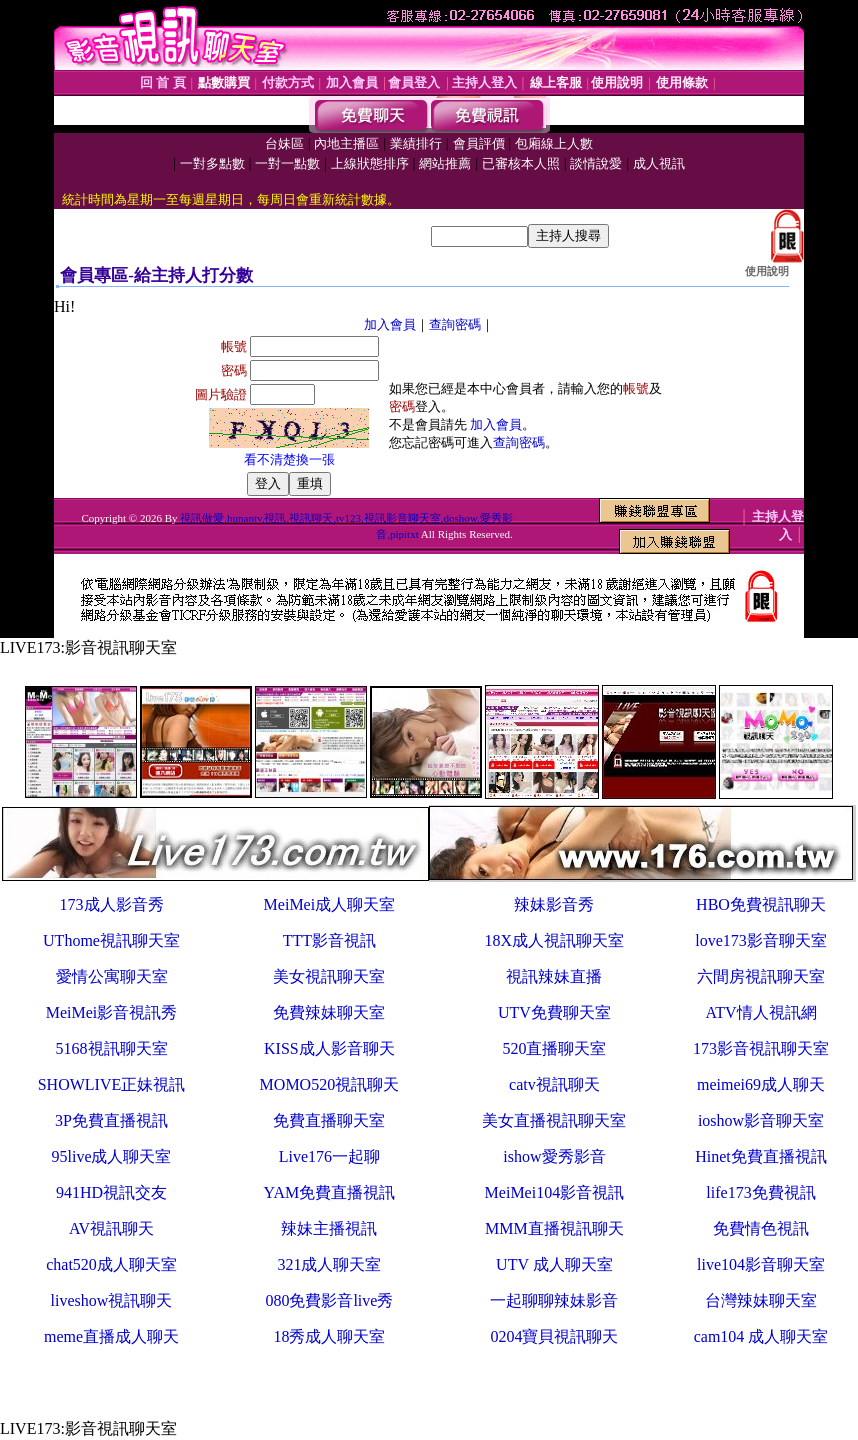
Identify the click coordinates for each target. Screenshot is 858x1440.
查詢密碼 (455, 324)
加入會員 (390, 324)
